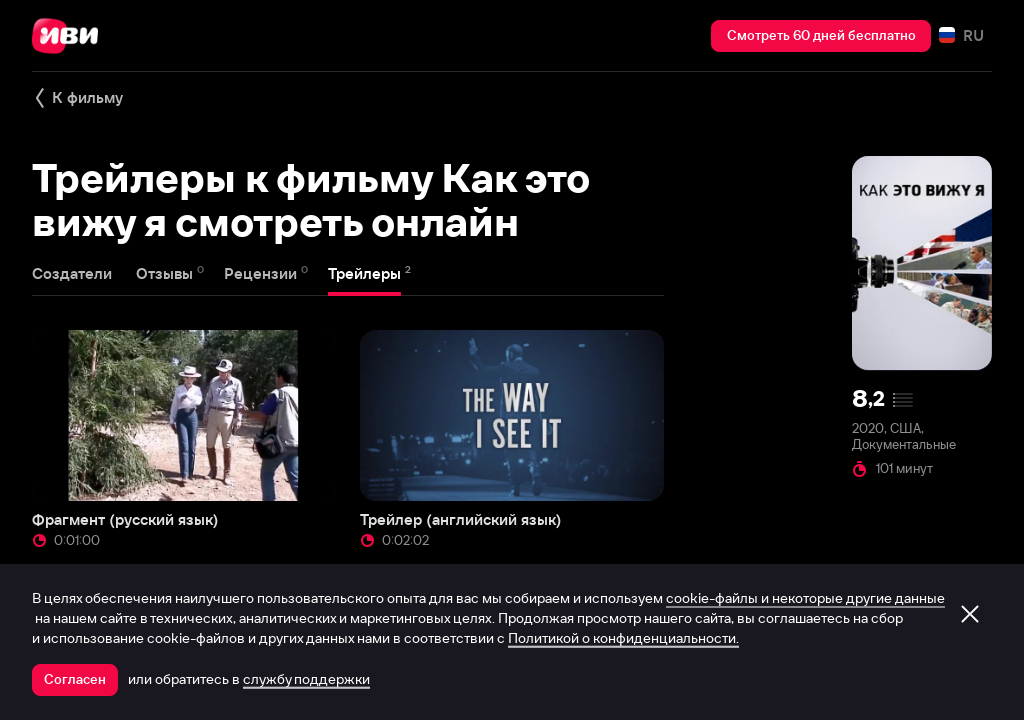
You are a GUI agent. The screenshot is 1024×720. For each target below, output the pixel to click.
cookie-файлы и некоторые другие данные (805, 598)
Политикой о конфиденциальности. (623, 638)
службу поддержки (306, 679)
